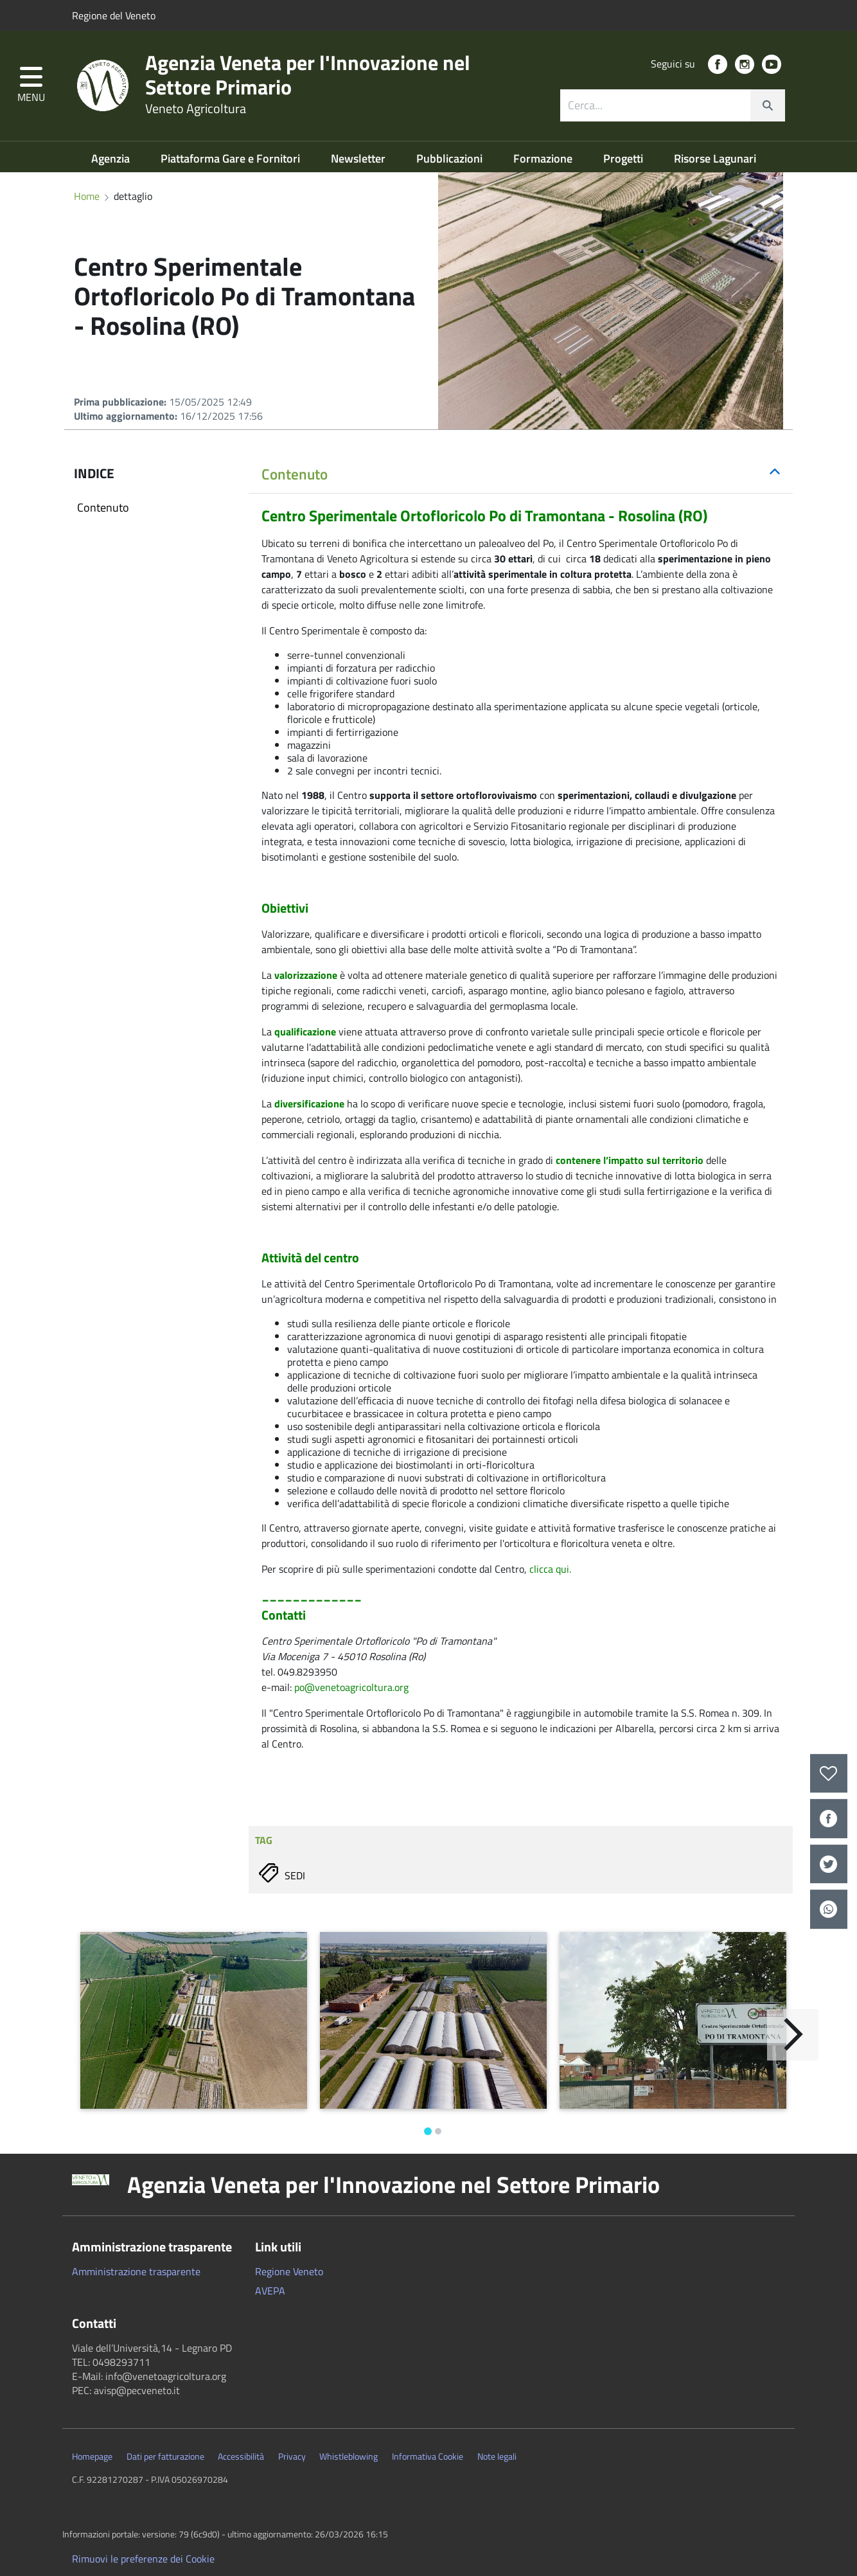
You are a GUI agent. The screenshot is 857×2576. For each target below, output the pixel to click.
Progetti (624, 158)
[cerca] (768, 105)
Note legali (497, 2456)
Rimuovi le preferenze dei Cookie (143, 2558)
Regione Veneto (289, 2271)
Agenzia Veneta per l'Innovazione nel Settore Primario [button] (393, 2184)
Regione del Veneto (113, 15)
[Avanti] (792, 2035)
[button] (31, 86)
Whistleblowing (348, 2456)
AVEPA (270, 2290)
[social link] (717, 64)
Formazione (544, 158)
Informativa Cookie (427, 2456)
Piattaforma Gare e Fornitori (232, 158)
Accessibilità (241, 2456)
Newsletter (359, 158)
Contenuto (103, 507)
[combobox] (672, 105)
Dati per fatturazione (165, 2456)
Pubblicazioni (450, 158)
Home (87, 196)
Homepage (92, 2456)
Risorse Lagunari (715, 158)
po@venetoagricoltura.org (351, 1687)
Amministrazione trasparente (136, 2271)
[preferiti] (828, 1773)
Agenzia (111, 158)
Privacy (292, 2456)
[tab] (521, 475)
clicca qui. (550, 1569)
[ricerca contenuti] (655, 105)
